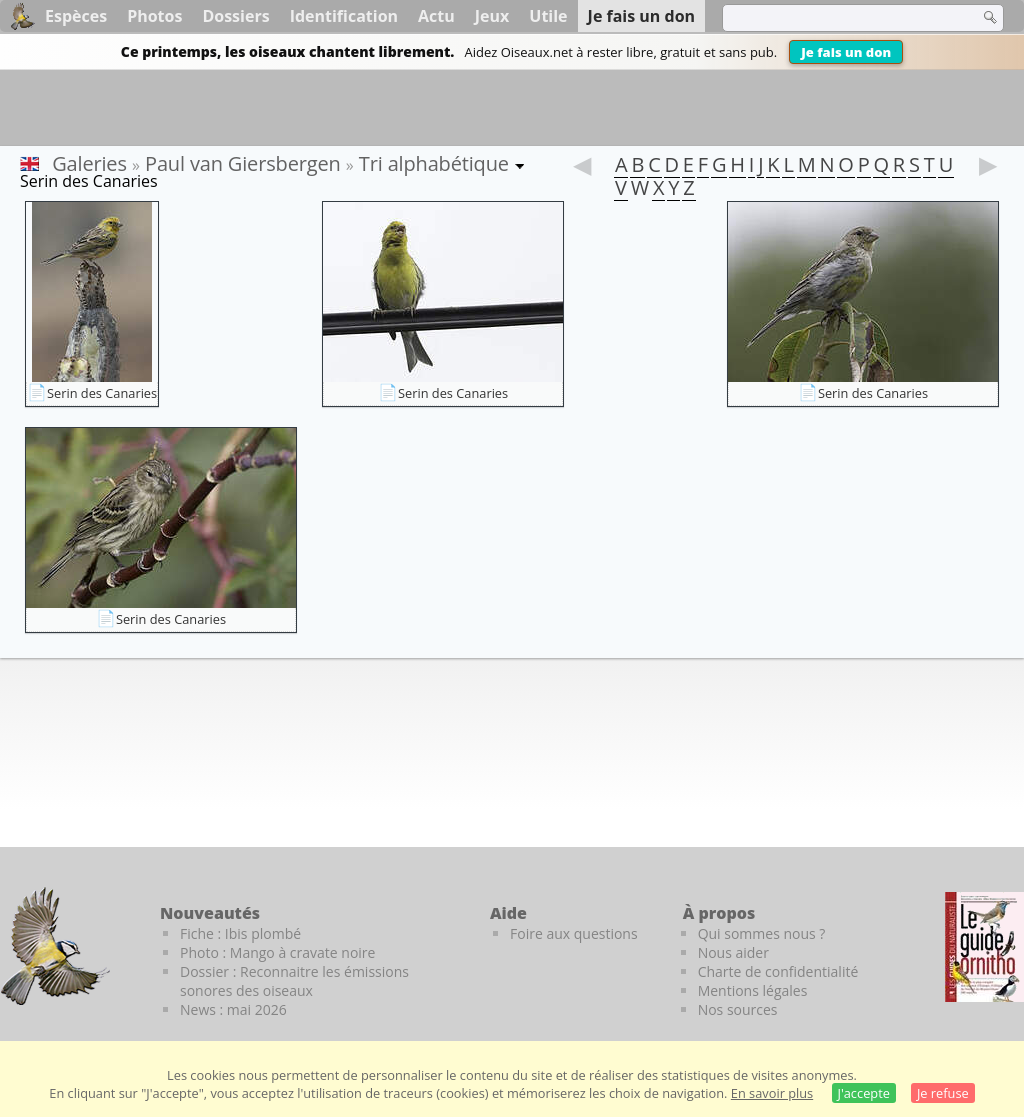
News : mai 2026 (233, 1009)
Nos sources (738, 1009)
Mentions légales (753, 990)
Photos (154, 16)
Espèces (76, 16)
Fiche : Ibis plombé (240, 933)
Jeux (492, 16)
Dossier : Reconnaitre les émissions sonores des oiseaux (294, 981)
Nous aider (733, 952)
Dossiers (235, 16)
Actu (436, 16)
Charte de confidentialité (778, 971)
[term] (838, 18)
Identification (344, 16)
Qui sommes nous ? (762, 933)
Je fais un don (846, 52)
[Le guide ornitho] (984, 947)
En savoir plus (772, 1093)
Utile (548, 16)
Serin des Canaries (102, 393)
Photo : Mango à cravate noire (277, 952)
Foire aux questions (574, 933)
